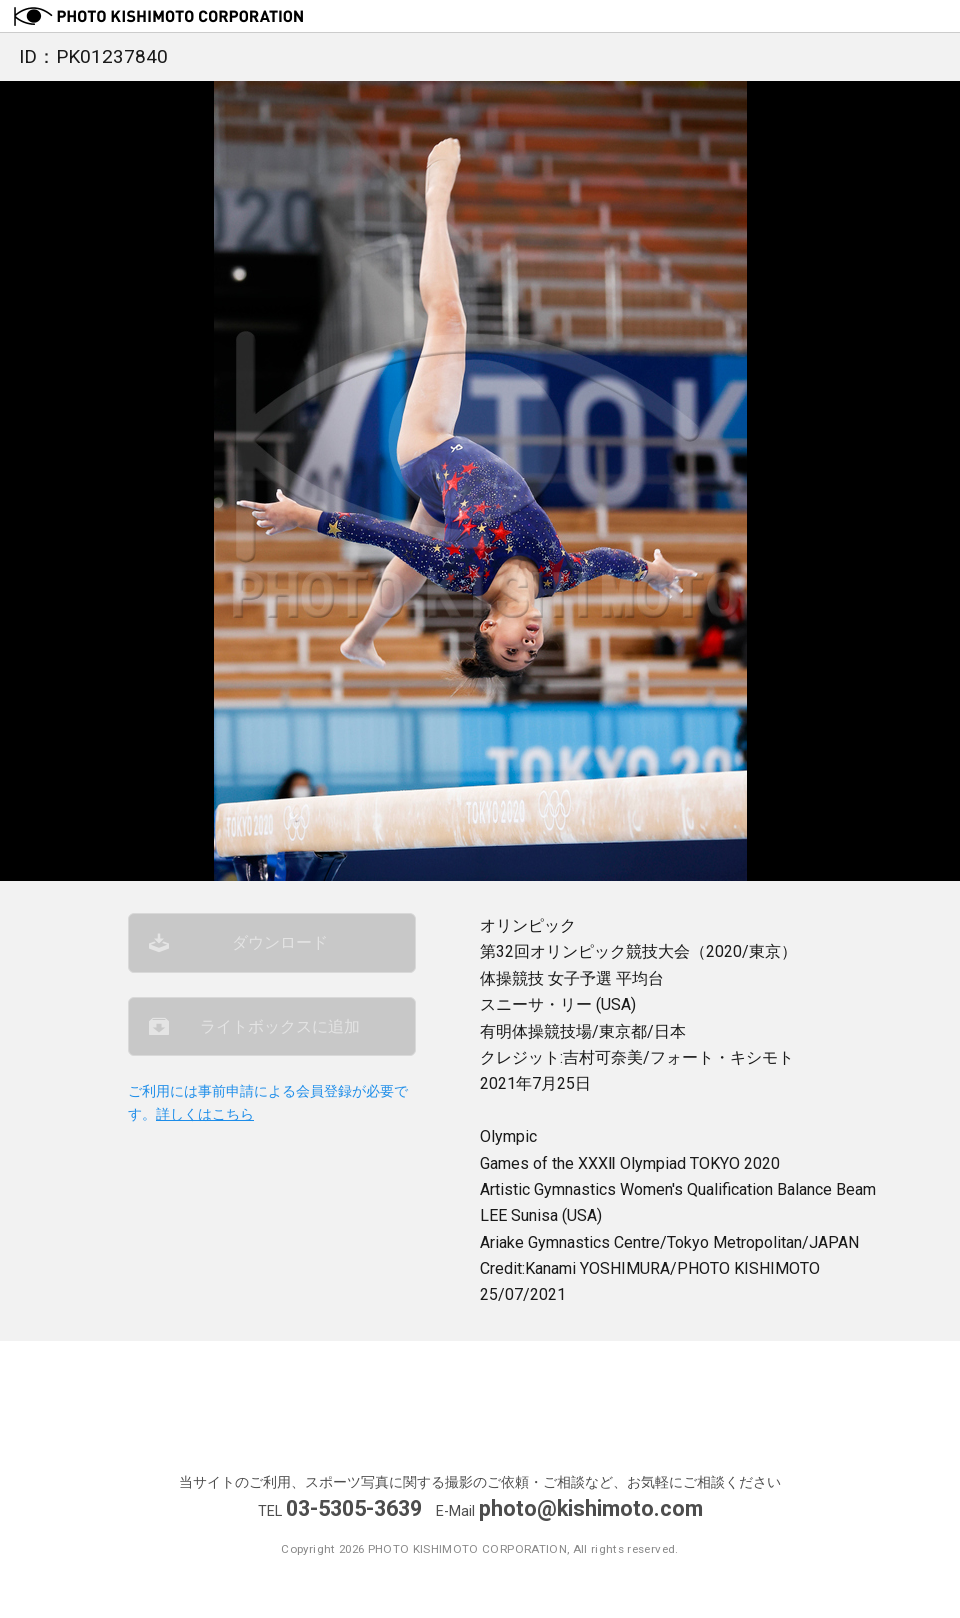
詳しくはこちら (205, 1114)
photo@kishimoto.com (591, 1508)
